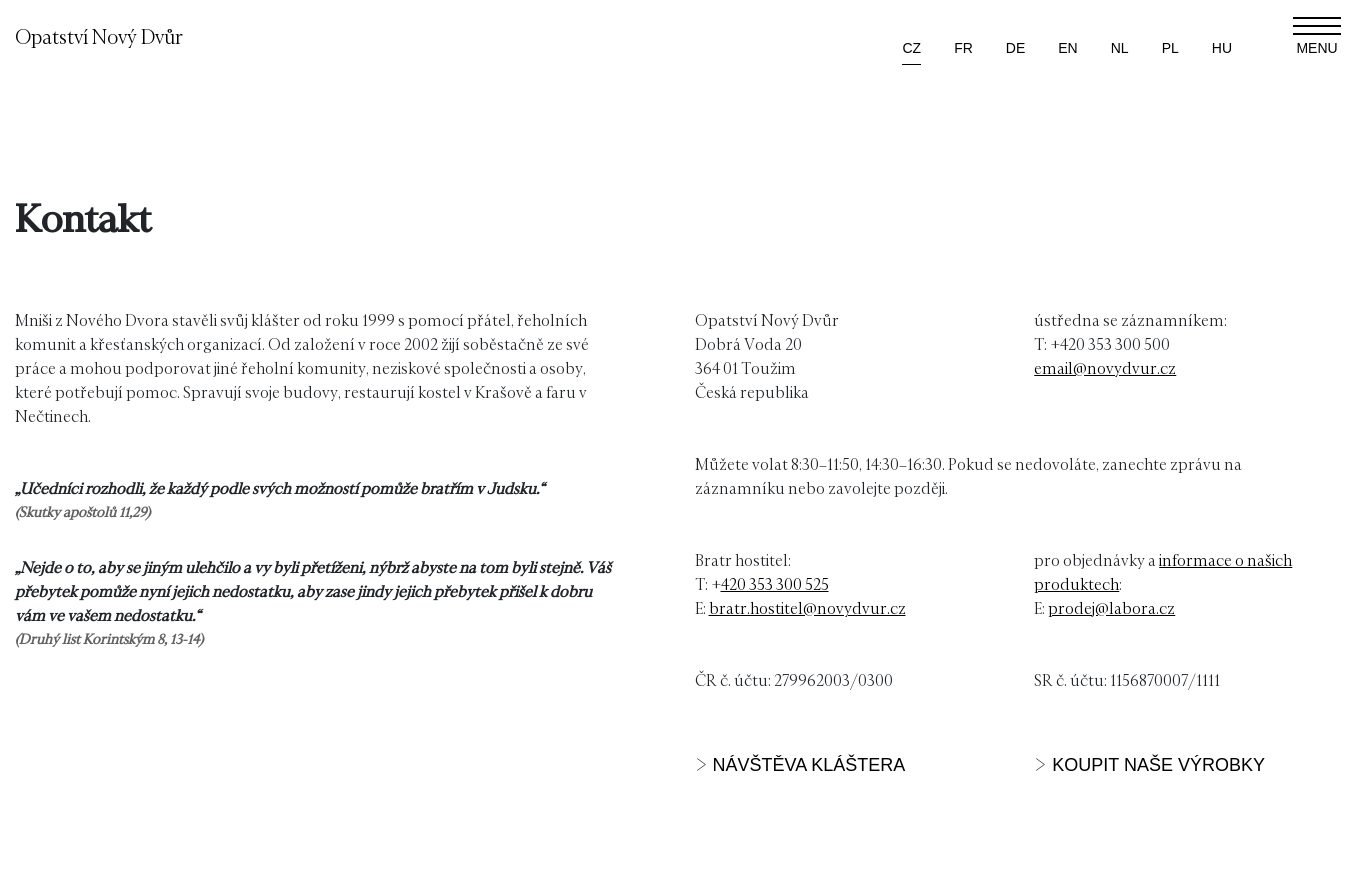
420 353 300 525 (775, 583)
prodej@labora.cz (1111, 607)
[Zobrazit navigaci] (1317, 36)
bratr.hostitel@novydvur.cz (807, 607)
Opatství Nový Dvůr (99, 36)
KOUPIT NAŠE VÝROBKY (1158, 765)
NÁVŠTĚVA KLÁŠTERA (809, 765)
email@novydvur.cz (1105, 367)
